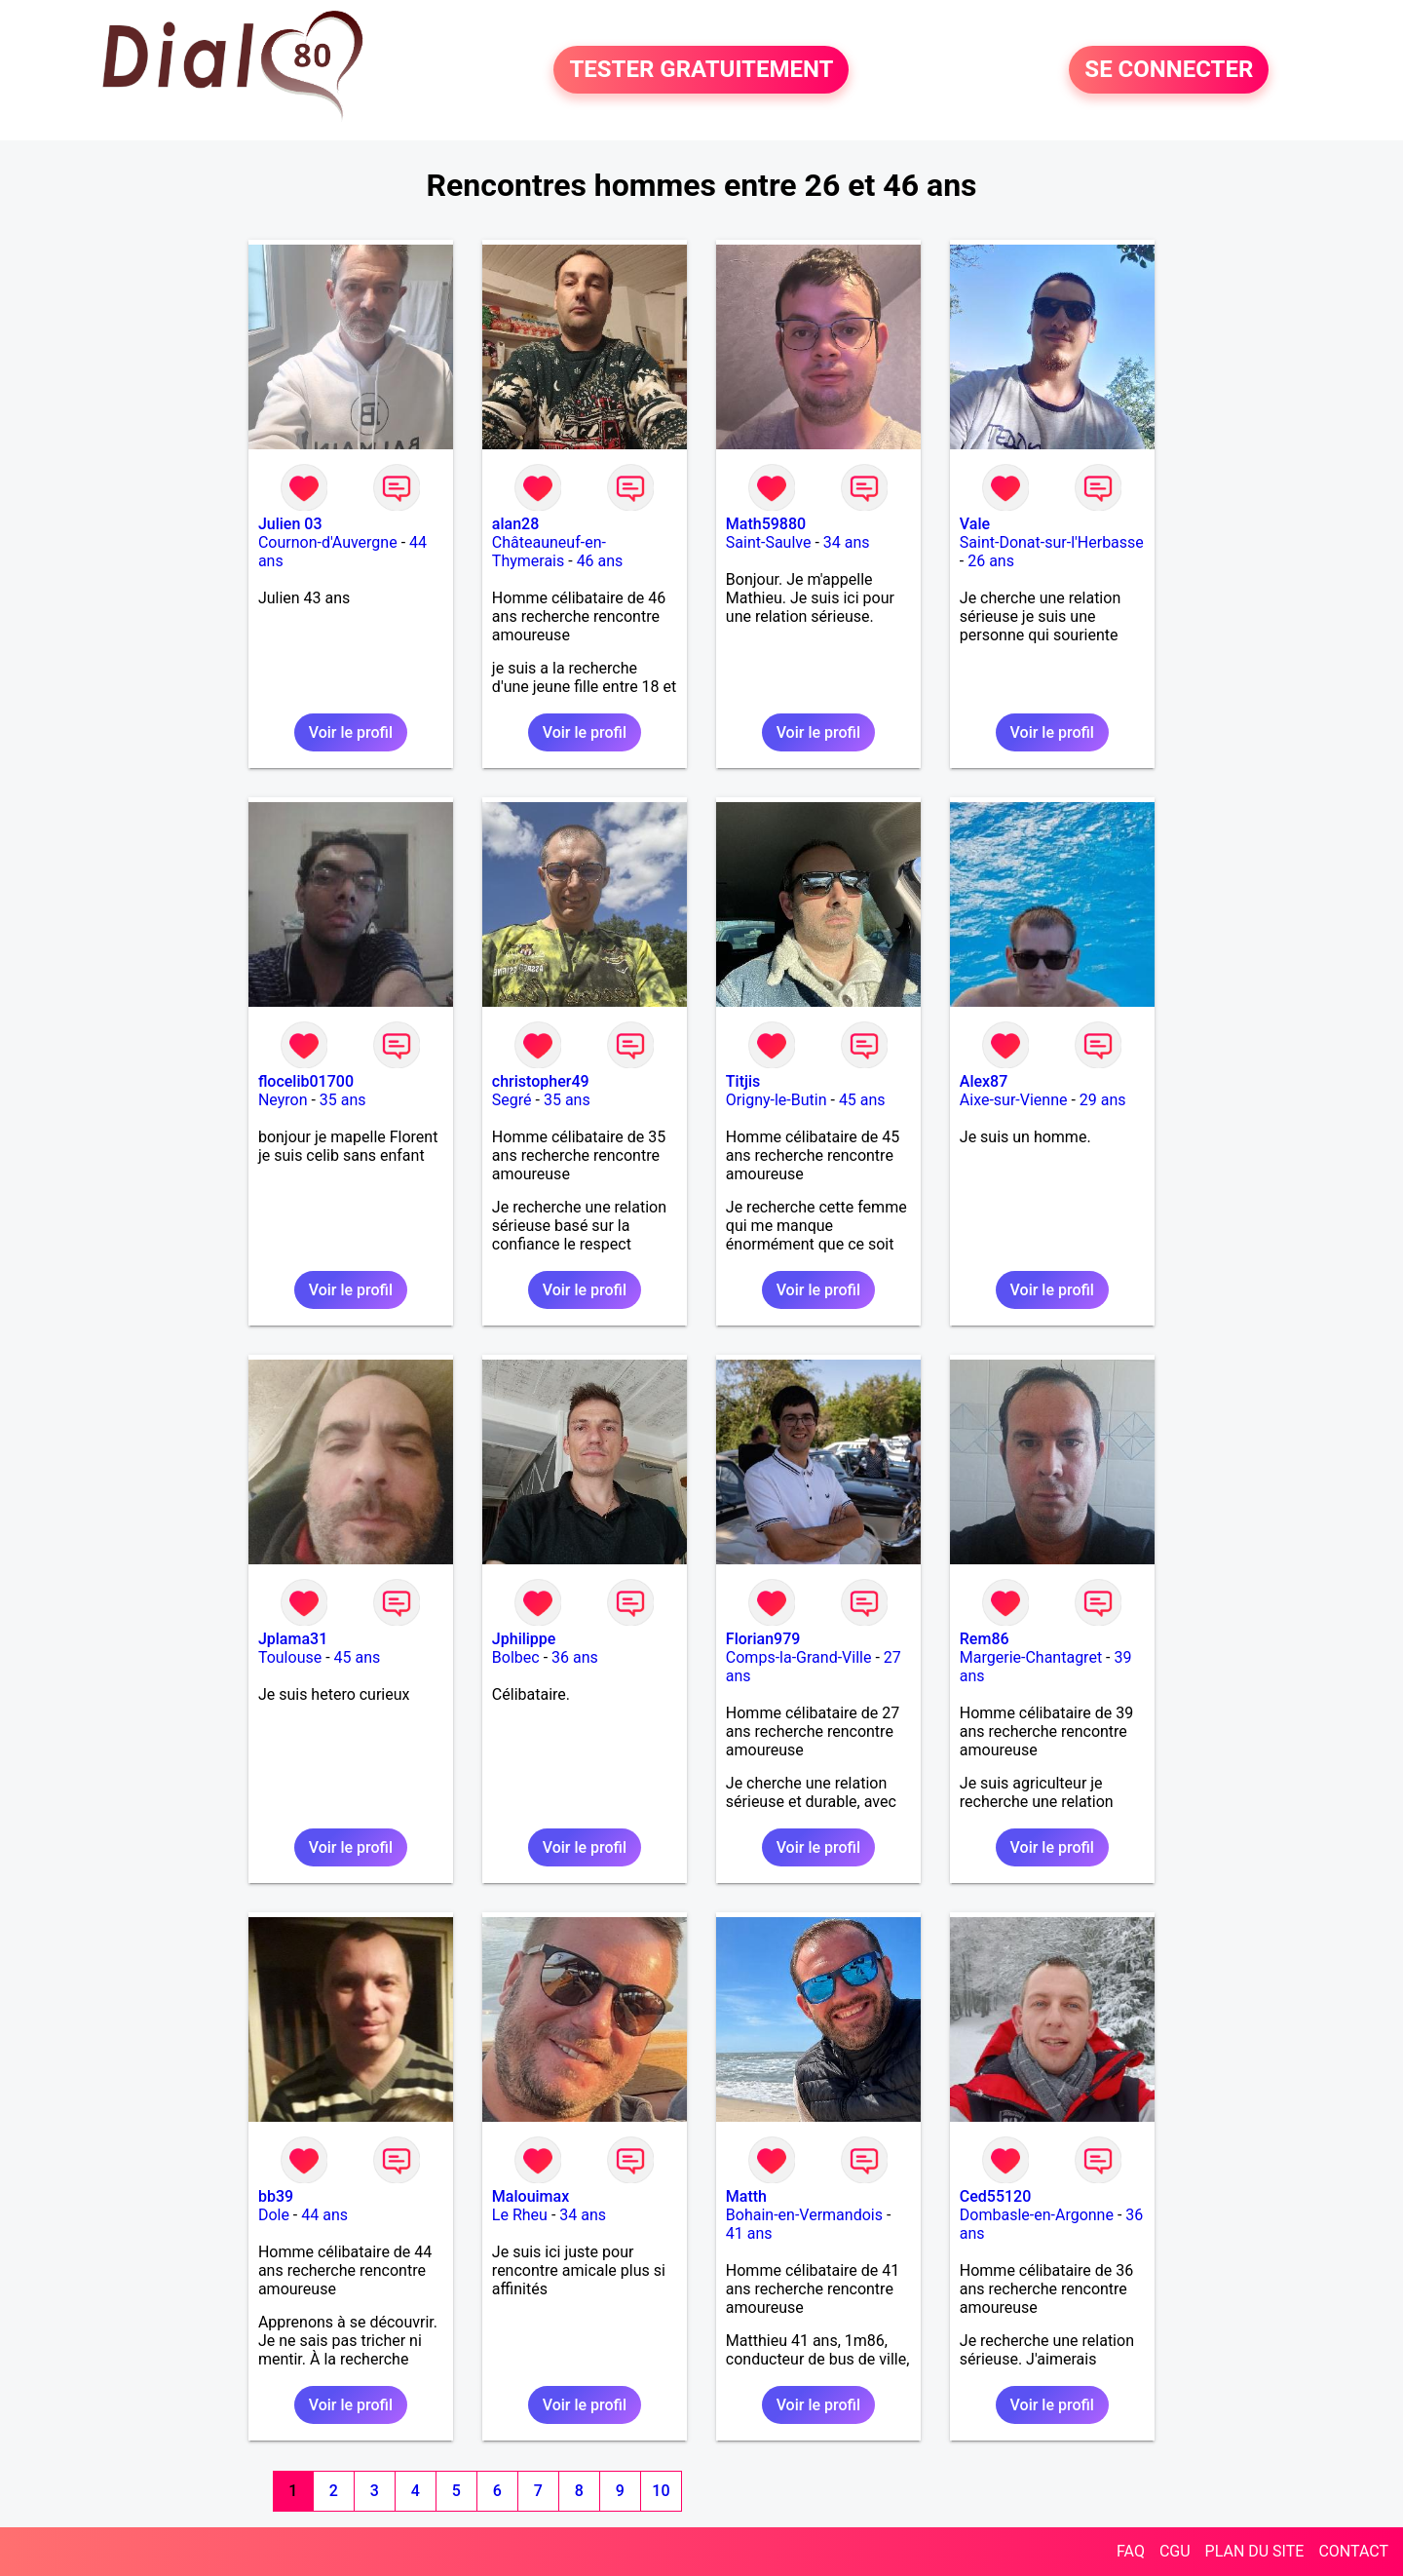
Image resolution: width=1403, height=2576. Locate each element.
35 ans (343, 1100)
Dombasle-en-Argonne (1037, 2215)
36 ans (574, 1657)
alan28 (515, 524)
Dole (273, 2215)
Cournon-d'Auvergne (328, 542)
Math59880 (766, 524)
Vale (975, 524)
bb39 (275, 2196)
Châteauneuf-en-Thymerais (549, 551)
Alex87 (984, 1081)
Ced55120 (996, 2196)
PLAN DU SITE (1255, 2551)
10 (660, 2490)
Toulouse (290, 1657)
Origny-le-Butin (776, 1100)
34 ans (846, 542)
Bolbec (516, 1657)
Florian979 (763, 1639)
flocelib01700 (306, 1081)
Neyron (283, 1100)
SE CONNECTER (1168, 70)
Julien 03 (290, 524)
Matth (746, 2196)
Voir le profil (351, 732)
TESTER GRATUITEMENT (701, 70)
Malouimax (530, 2196)
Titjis (743, 1081)
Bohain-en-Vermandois (804, 2215)
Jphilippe (524, 1639)
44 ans (324, 2215)
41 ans (749, 2233)
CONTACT (1353, 2551)
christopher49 (540, 1081)
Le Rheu (520, 2215)
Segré (512, 1100)
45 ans (862, 1100)
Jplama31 (292, 1639)
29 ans (1103, 1100)
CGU (1175, 2551)
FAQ (1131, 2551)
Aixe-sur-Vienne (1014, 1100)
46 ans (600, 561)
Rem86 (984, 1639)
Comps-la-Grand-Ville (799, 1657)
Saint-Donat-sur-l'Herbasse (1052, 542)
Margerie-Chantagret (1031, 1657)
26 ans (990, 561)
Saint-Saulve (769, 542)
